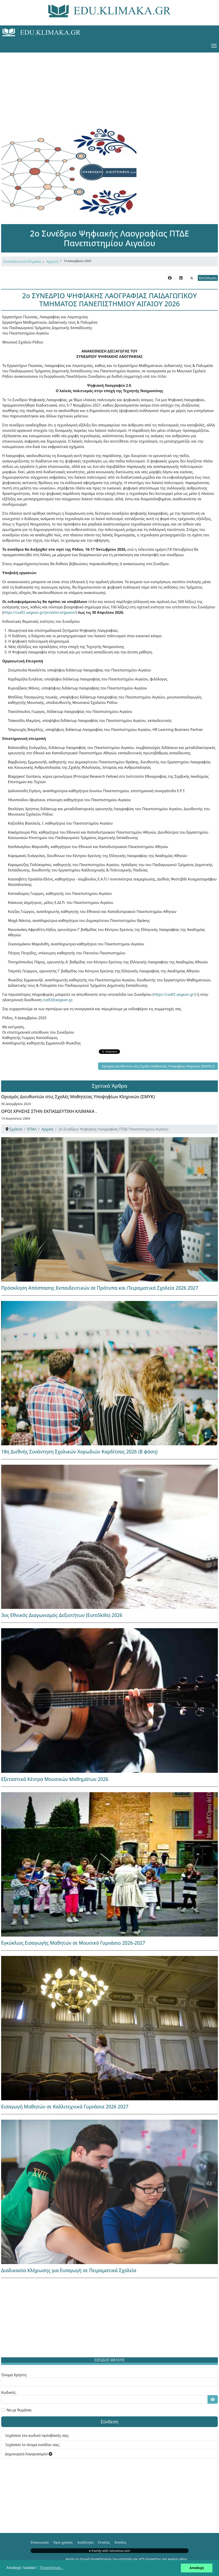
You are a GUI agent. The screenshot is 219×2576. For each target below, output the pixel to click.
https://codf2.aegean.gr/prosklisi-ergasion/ (39, 612)
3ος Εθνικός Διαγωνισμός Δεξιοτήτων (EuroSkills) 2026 (61, 1615)
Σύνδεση (109, 2422)
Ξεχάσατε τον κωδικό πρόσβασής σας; (37, 2435)
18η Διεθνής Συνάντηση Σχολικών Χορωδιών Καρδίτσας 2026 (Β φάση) (79, 1451)
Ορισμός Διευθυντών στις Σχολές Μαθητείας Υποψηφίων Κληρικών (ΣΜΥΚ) (78, 1097)
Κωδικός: (8, 2392)
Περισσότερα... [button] (51, 2568)
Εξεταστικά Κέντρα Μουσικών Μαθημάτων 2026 (54, 1779)
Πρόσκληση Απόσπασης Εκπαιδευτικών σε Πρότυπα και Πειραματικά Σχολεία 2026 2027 (99, 1288)
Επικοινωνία (40, 2542)
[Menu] (214, 45)
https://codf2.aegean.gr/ (174, 994)
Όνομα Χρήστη (13, 2374)
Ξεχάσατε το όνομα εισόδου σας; (32, 2444)
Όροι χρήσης (63, 2542)
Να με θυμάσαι (19, 2410)
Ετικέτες (104, 2542)
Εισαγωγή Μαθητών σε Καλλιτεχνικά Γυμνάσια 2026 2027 (64, 2106)
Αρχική (52, 261)
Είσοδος (120, 2542)
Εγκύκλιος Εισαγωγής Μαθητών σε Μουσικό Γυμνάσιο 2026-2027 (73, 1943)
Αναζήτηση (85, 2542)
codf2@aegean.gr (57, 999)
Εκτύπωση (208, 277)
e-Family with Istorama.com (109, 2551)
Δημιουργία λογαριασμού (28, 2453)
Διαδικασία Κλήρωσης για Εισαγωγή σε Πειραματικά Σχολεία (68, 2270)
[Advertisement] (109, 84)
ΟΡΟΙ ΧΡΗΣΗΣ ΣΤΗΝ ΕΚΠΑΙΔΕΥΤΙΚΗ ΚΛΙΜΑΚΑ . (49, 1111)
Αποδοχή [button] (196, 2568)
